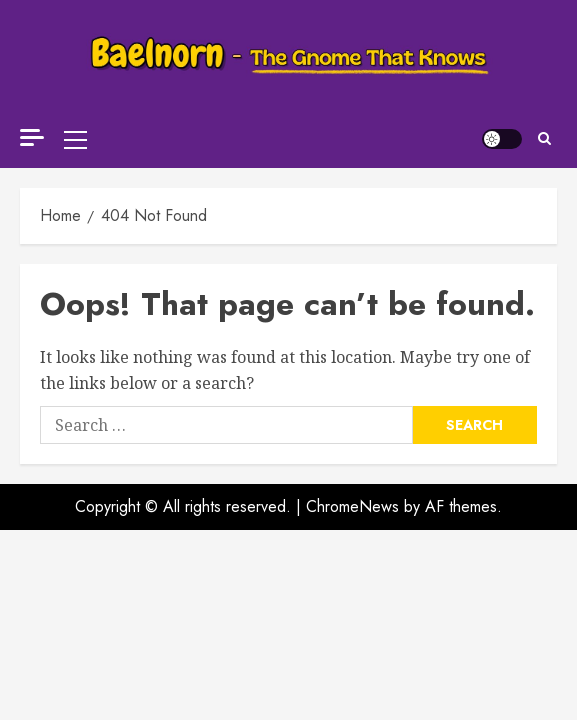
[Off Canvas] (32, 127)
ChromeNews (352, 486)
